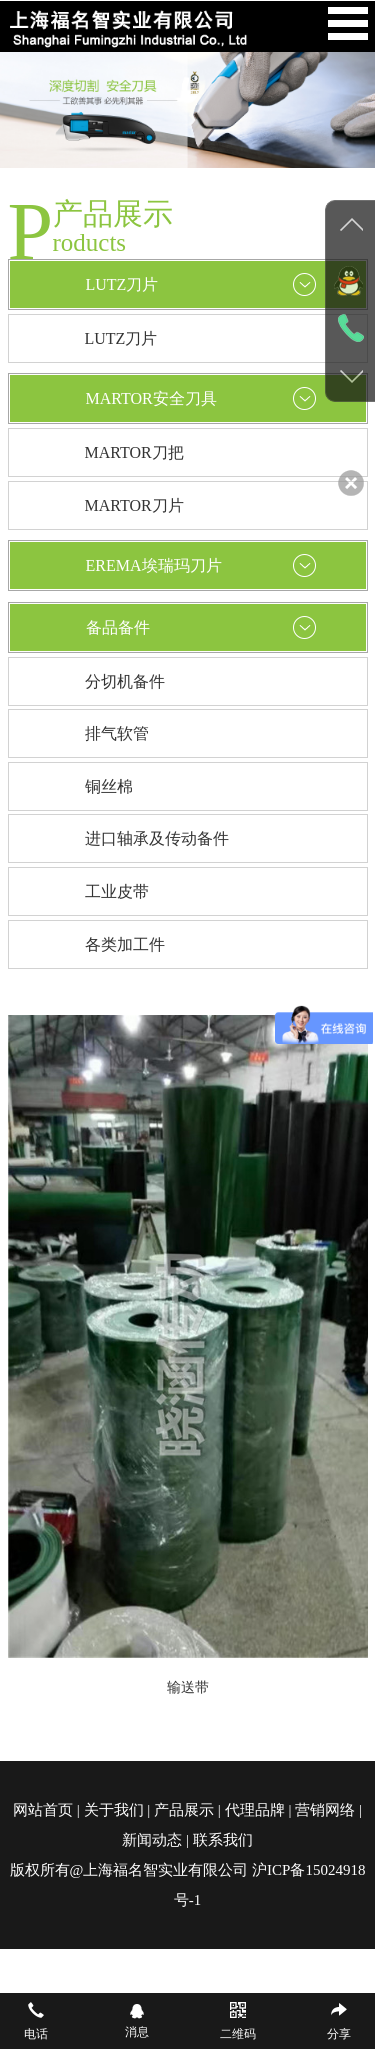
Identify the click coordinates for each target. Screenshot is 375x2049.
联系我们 (223, 1840)
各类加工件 (125, 944)
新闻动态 (152, 1840)
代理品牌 (255, 1810)
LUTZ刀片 (121, 338)
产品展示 (184, 1810)
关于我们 (114, 1810)
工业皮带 (117, 891)
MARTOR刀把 (134, 452)
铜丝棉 (109, 786)
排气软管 (117, 733)
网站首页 (43, 1810)
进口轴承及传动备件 (157, 838)
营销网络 (325, 1810)
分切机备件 (125, 681)
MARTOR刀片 (134, 505)
